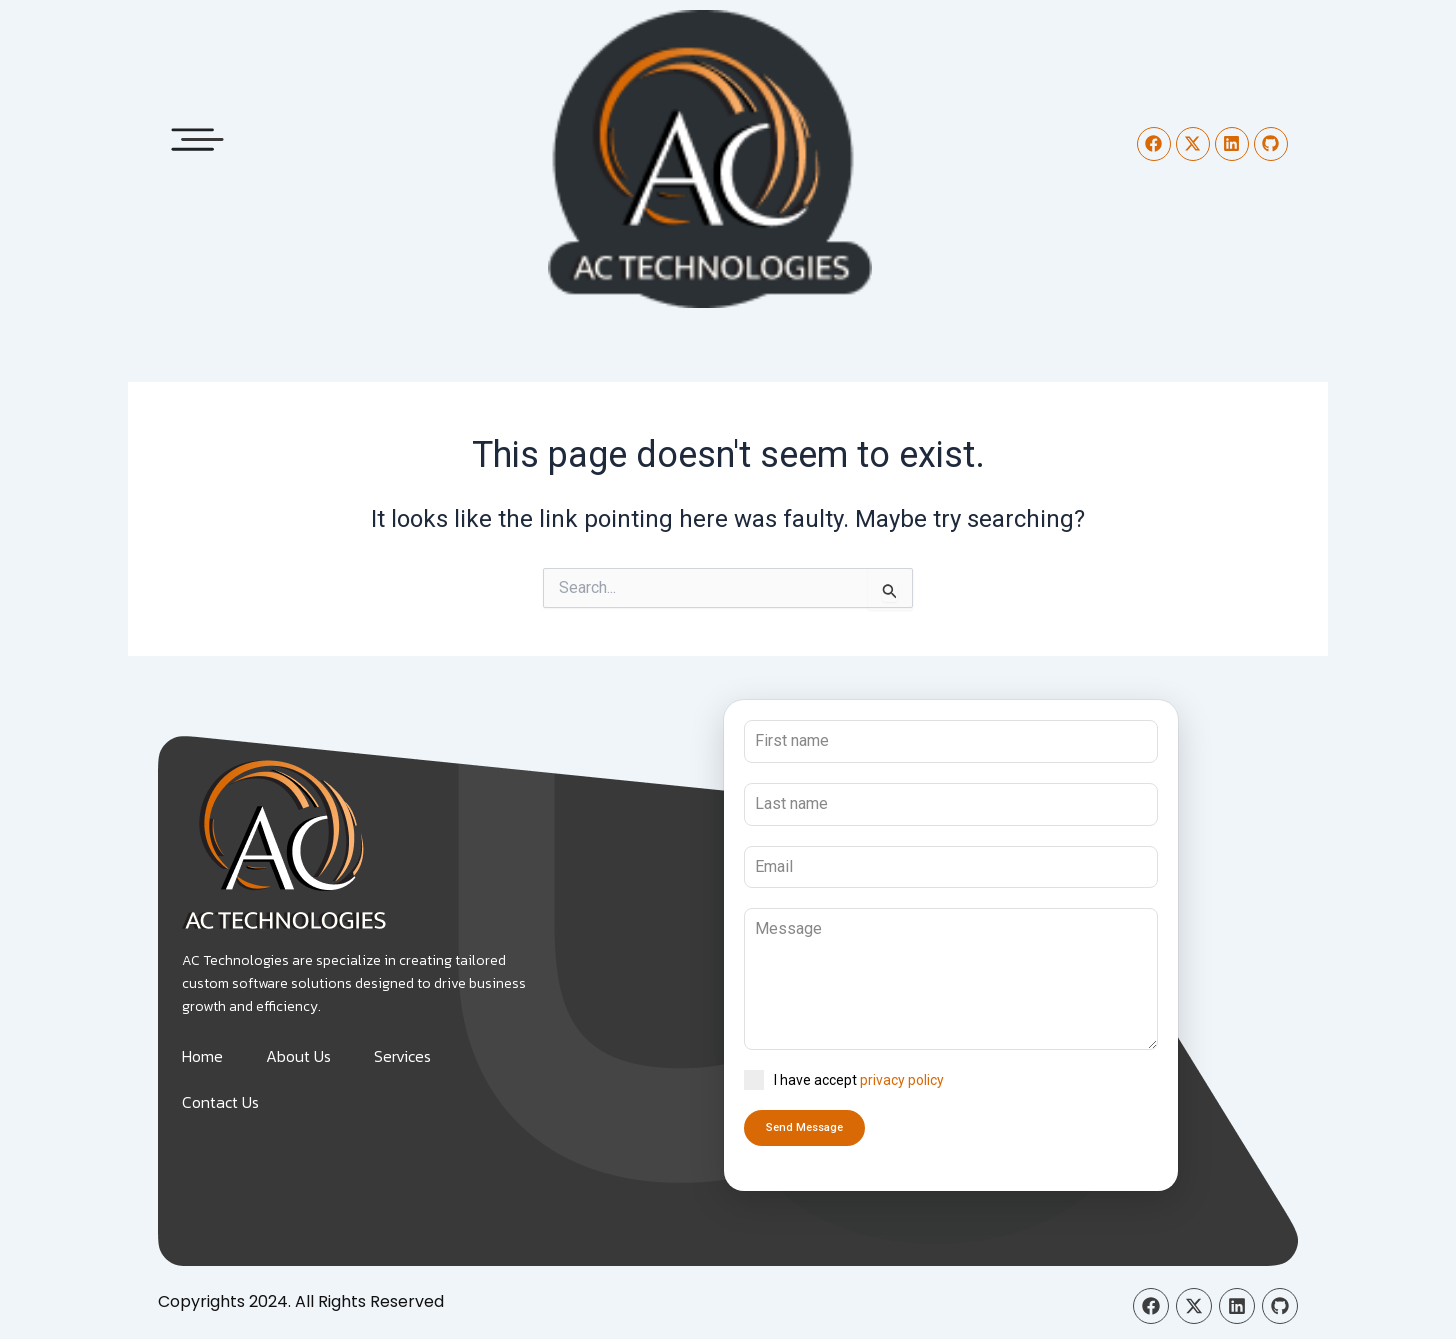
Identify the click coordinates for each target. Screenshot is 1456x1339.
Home (202, 1056)
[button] (198, 134)
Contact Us (220, 1102)
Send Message (804, 1127)
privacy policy (902, 1080)
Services (402, 1056)
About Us (298, 1056)
